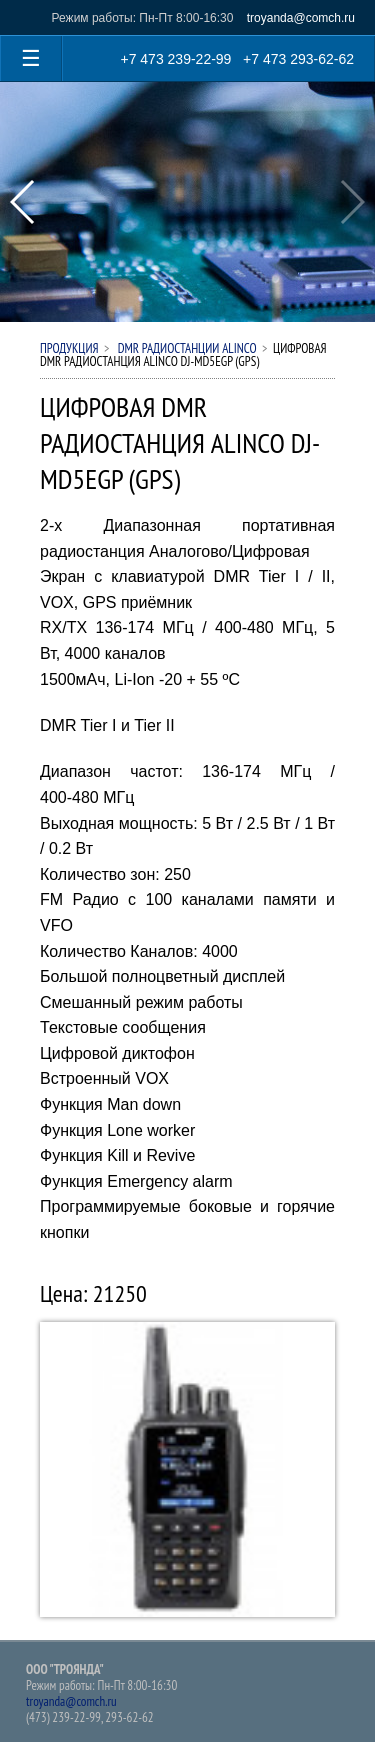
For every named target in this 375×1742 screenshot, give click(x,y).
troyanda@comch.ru (301, 18)
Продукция (69, 348)
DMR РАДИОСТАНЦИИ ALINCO (186, 348)
